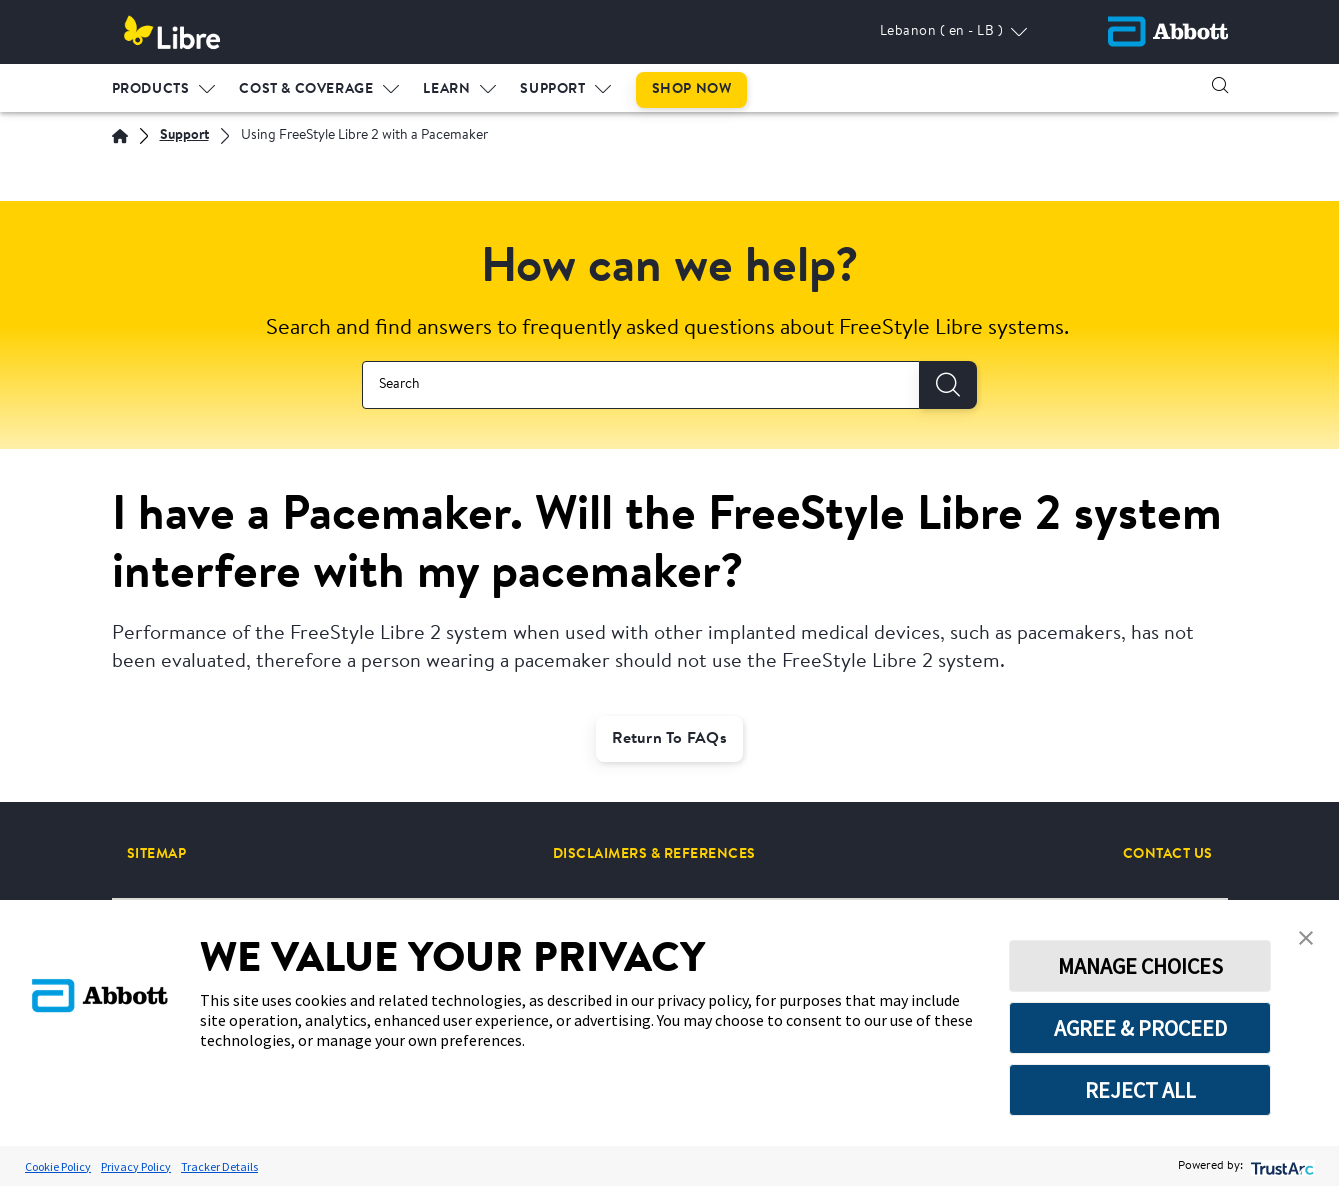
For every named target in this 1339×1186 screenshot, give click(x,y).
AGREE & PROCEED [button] (1140, 1028)
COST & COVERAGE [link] (306, 89)
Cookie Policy (58, 1166)
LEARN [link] (446, 89)
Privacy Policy (136, 1166)
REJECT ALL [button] (1140, 1090)
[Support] (184, 136)
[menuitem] (164, 85)
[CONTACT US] (1168, 854)
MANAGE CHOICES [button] (1140, 966)
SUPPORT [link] (552, 89)
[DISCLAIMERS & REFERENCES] (654, 854)
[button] (1220, 85)
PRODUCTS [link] (151, 89)
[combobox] (641, 385)
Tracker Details (219, 1166)
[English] (120, 136)
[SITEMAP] (157, 854)
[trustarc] (1280, 1166)
